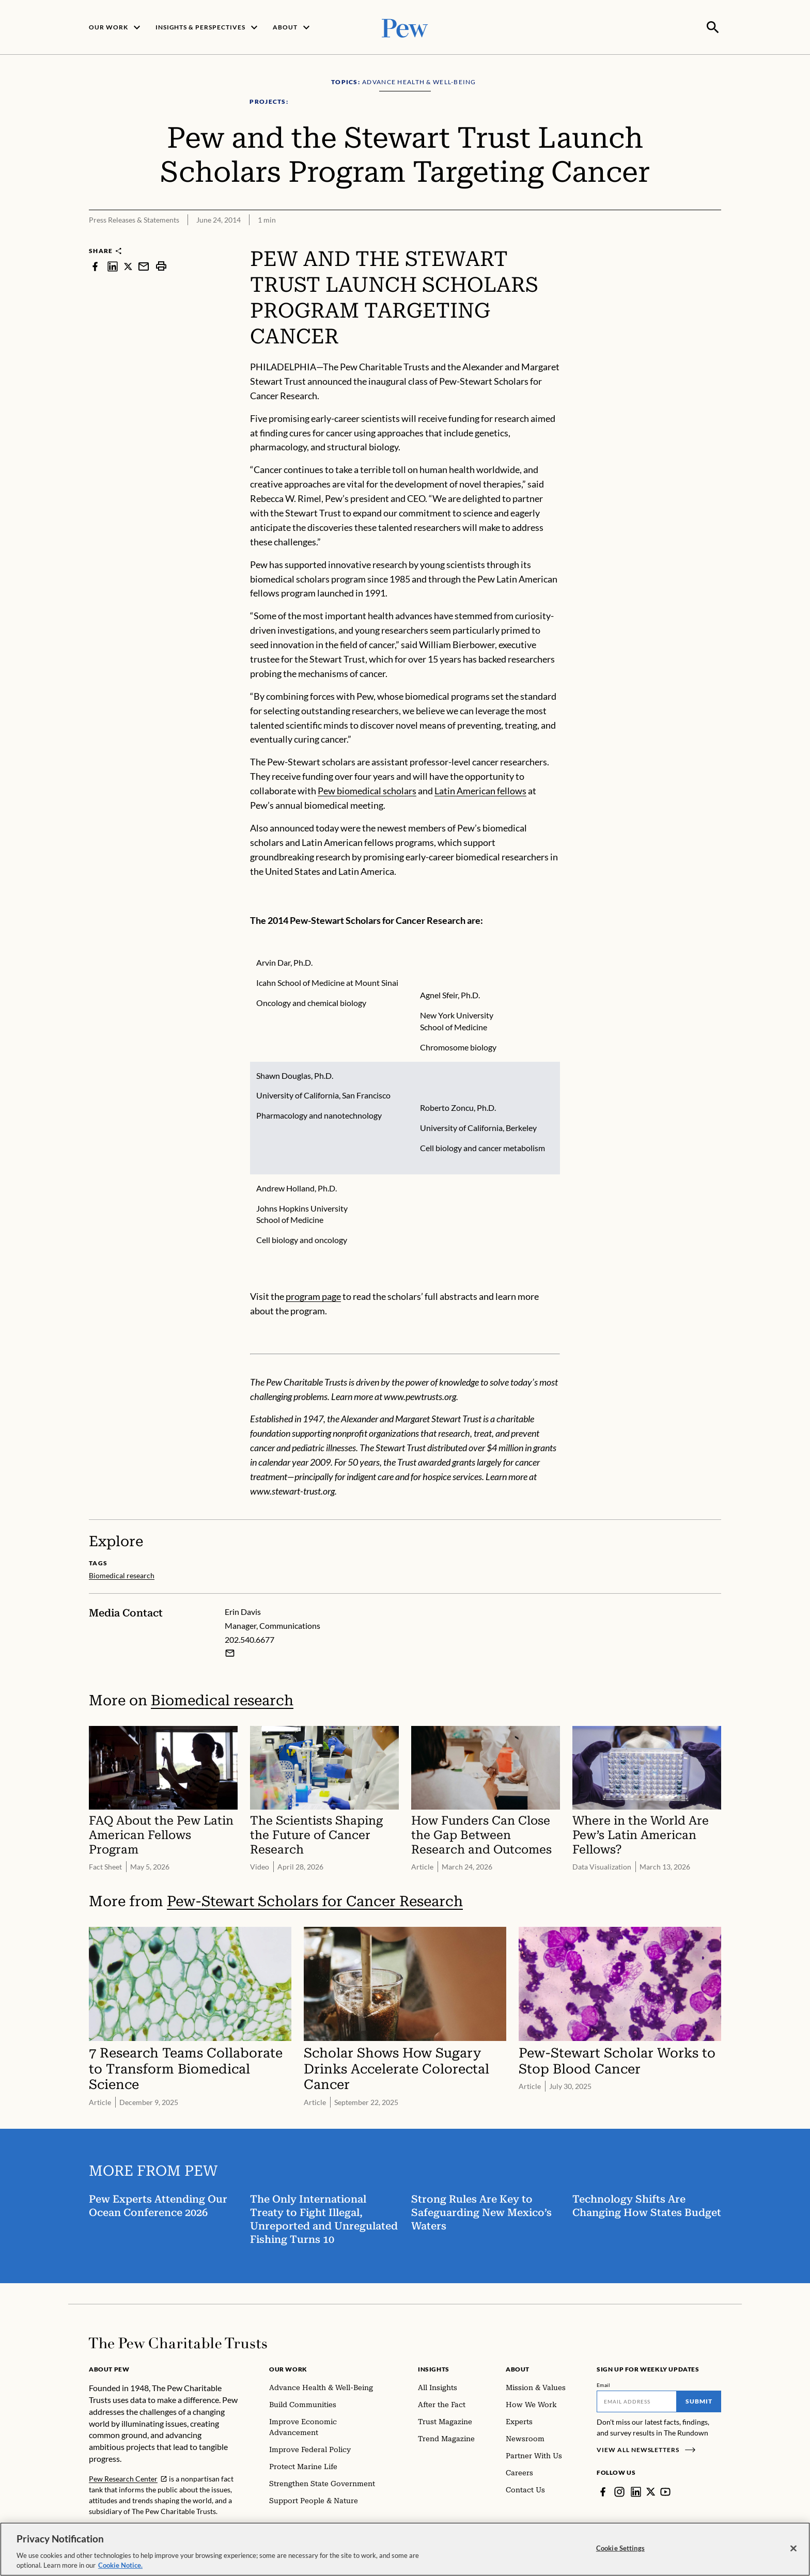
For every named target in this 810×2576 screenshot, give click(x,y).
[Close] (793, 2548)
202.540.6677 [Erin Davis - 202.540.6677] (249, 1638)
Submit (699, 2400)
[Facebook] (603, 2491)
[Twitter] (651, 2490)
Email (604, 2383)
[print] (161, 265)
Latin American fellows (480, 789)
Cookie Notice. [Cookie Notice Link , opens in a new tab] (120, 2565)
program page (313, 1295)
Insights (433, 2368)
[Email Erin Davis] (230, 1651)
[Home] (178, 2342)
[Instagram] (619, 2491)
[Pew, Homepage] (405, 26)
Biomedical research (222, 1698)
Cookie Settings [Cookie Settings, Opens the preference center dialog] (620, 2548)
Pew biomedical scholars (367, 789)
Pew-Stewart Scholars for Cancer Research (315, 1900)
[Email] (637, 2400)
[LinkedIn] (636, 2491)
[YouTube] (666, 2491)
